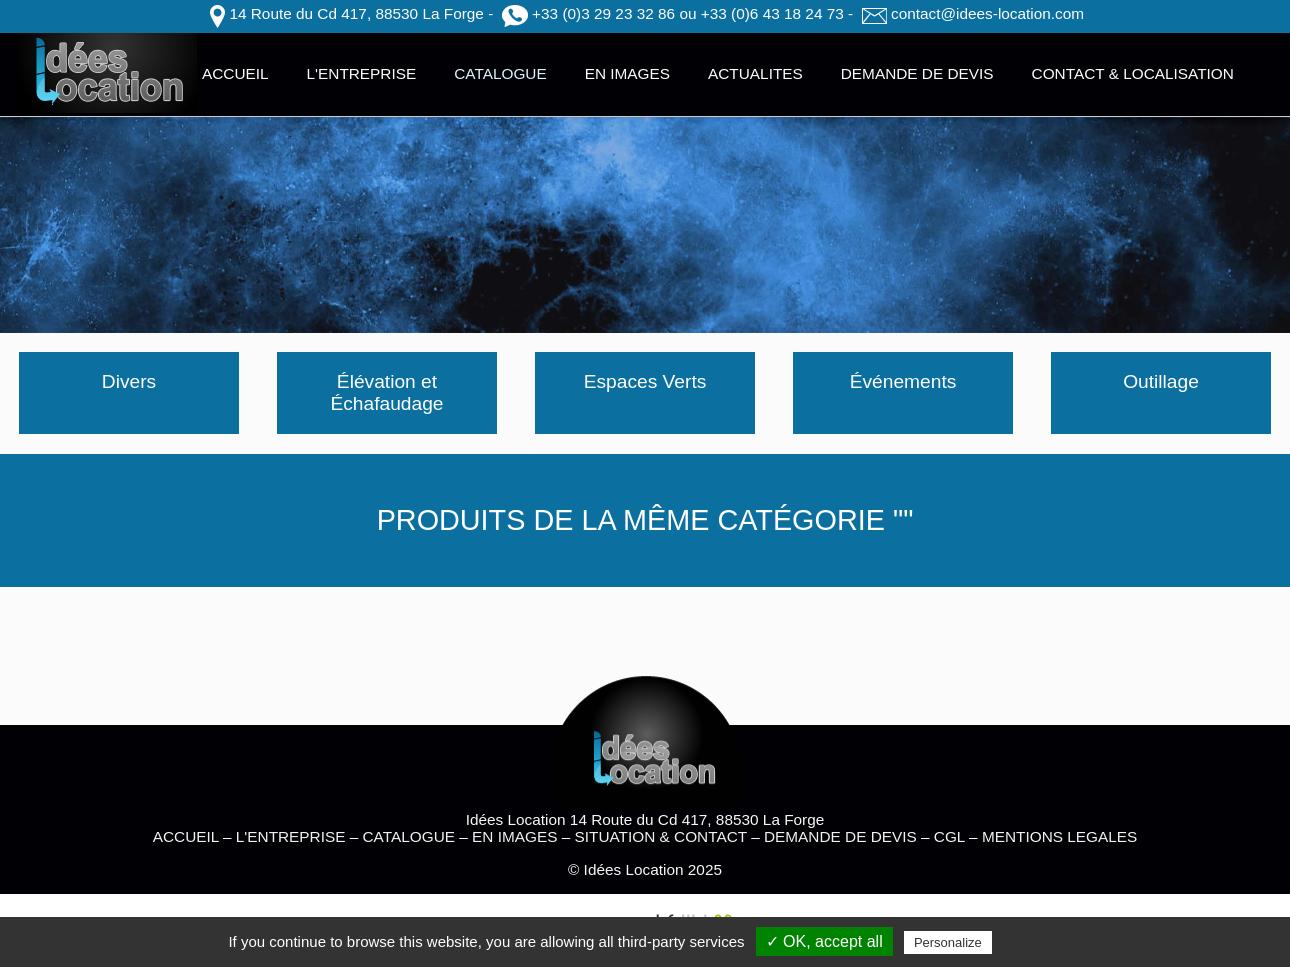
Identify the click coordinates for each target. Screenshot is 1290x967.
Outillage (1161, 381)
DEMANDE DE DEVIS (917, 73)
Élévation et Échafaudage (386, 392)
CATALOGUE (500, 73)
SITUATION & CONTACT (661, 836)
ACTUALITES (755, 73)
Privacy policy (1039, 942)
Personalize (948, 942)
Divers (129, 381)
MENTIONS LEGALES (1059, 836)
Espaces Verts (645, 381)
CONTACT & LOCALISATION (1133, 73)
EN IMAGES (627, 73)
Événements (903, 381)
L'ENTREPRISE (362, 73)
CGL (949, 836)
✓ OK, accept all (824, 941)
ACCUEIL (235, 73)
